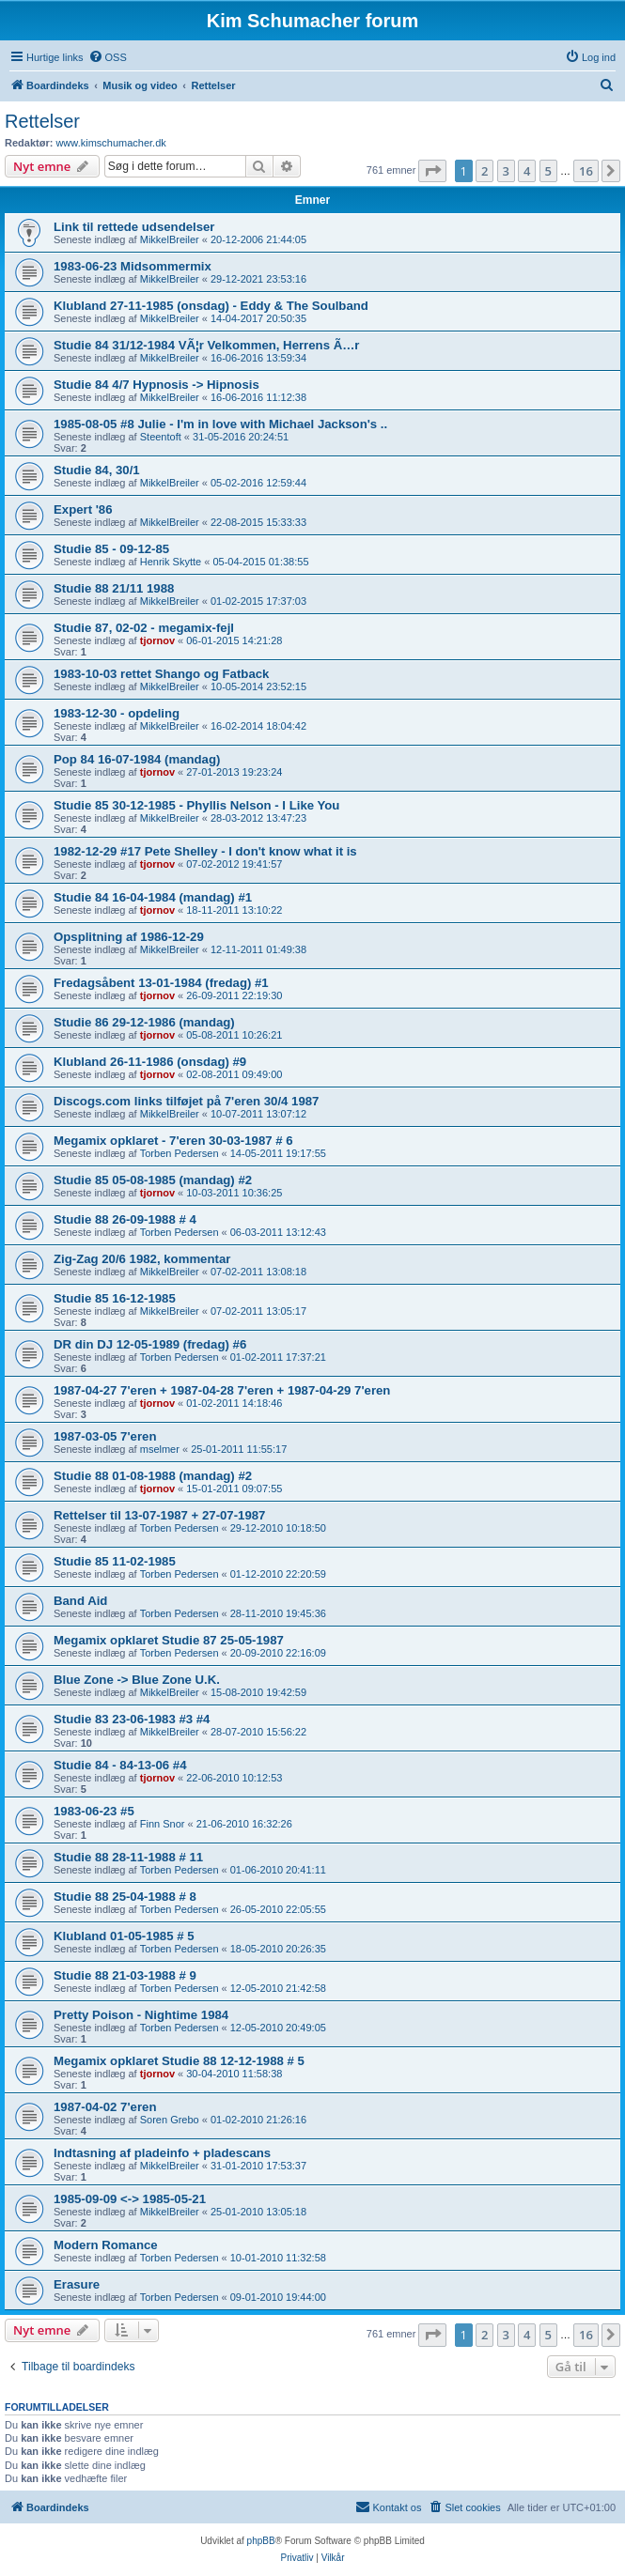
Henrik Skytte (170, 561)
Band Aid (80, 1601)
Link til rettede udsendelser (134, 227)
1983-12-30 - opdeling (117, 713)
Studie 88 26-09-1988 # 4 (125, 1219)
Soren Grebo (169, 2119)
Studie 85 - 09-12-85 (111, 549)
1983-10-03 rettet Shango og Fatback (161, 674)
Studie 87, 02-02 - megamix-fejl (144, 628)
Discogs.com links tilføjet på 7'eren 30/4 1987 (186, 1101)
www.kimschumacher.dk (110, 142)
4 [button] (526, 170)
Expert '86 (83, 509)
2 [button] (484, 170)
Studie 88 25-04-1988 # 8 (125, 1897)
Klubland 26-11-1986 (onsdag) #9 (150, 1062)
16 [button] (586, 170)
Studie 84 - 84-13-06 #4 (120, 1765)
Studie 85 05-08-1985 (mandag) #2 (153, 1180)
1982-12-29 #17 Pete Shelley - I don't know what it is (205, 851)
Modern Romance (106, 2245)
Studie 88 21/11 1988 (114, 588)
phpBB (261, 2541)
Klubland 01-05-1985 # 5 (124, 1936)
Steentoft (160, 436)
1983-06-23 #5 (94, 1811)
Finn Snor (162, 1823)
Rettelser (42, 121)
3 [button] (506, 170)
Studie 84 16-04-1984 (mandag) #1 (153, 897)
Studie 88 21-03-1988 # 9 (125, 1975)
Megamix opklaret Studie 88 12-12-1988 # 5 (179, 2061)
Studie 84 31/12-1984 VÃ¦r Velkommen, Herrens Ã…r (206, 345)
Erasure (77, 2284)
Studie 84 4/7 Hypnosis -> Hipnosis (156, 385)
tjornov (157, 640)
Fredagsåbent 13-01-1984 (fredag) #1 (161, 983)
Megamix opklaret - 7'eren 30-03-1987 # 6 (173, 1141)
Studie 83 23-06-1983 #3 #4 (132, 1719)
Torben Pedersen (179, 1153)
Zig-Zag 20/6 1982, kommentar (142, 1259)
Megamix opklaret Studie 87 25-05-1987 (169, 1640)
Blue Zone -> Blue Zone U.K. (137, 1680)
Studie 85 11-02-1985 (115, 1561)
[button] (432, 171)
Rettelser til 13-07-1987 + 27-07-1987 (159, 1515)
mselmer (160, 1449)
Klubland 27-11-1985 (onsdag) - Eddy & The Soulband (211, 306)
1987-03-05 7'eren (105, 1436)
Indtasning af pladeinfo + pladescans (162, 2153)
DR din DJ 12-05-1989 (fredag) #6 (150, 1344)
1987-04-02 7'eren (105, 2107)
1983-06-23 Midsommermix (132, 266)
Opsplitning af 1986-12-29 (129, 937)
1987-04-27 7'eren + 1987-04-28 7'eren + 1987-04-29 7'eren (222, 1390)
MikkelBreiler (169, 239)
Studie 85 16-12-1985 (115, 1298)
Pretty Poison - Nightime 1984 (141, 2015)
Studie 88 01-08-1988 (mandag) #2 (153, 1476)
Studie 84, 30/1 (97, 470)
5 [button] (548, 170)
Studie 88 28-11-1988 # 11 (128, 1857)
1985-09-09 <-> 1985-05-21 (130, 2199)
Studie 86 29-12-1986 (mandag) (144, 1022)
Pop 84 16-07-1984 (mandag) (137, 759)
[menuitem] (107, 57)
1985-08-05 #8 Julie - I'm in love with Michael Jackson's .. (220, 424)
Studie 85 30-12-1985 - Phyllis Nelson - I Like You (196, 805)
